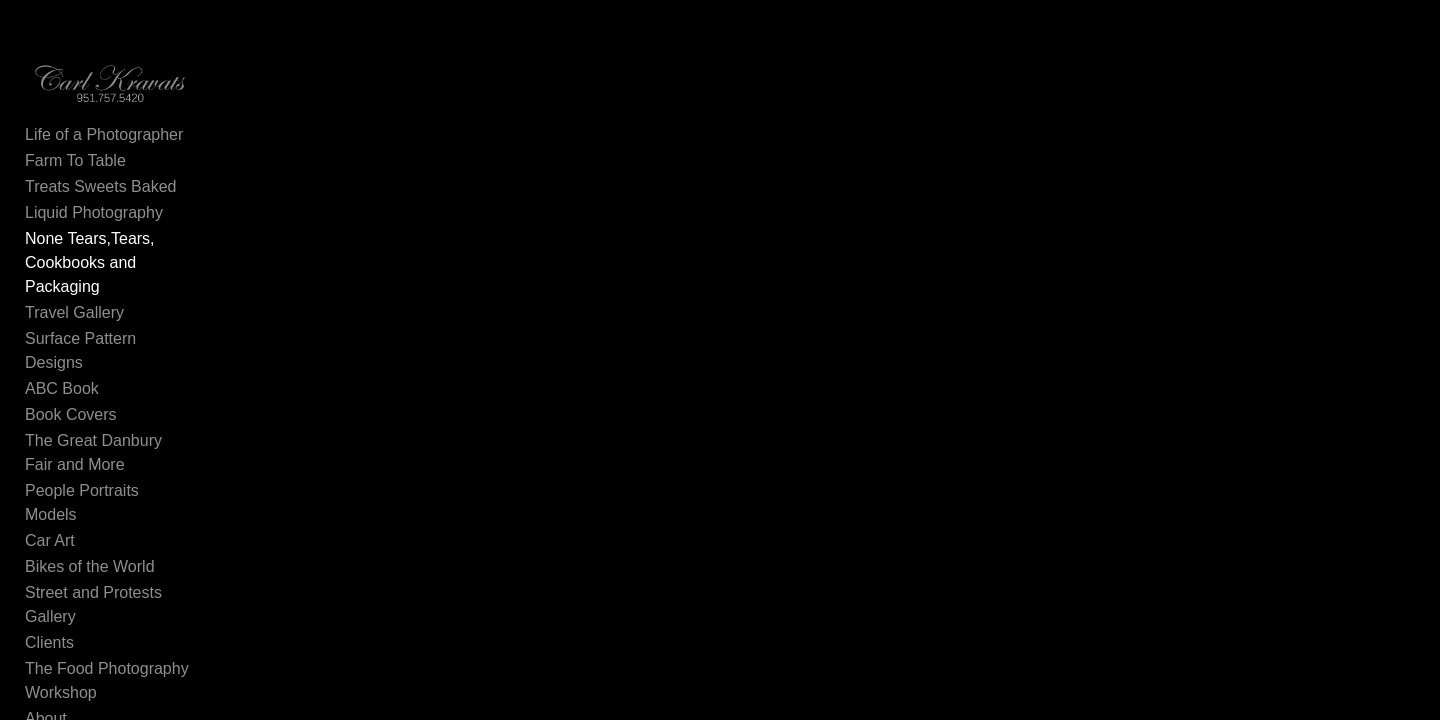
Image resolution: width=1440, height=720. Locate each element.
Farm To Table (75, 179)
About (46, 593)
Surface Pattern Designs (111, 333)
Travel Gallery (74, 307)
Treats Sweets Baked (100, 205)
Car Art (50, 463)
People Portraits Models (110, 437)
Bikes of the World (90, 489)
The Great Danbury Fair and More (145, 411)
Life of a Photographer (104, 153)
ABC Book (62, 359)
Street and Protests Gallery (121, 515)
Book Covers (71, 385)
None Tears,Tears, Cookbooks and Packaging (147, 269)
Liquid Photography (94, 231)
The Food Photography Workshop (145, 567)
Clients (49, 541)
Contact (52, 619)
